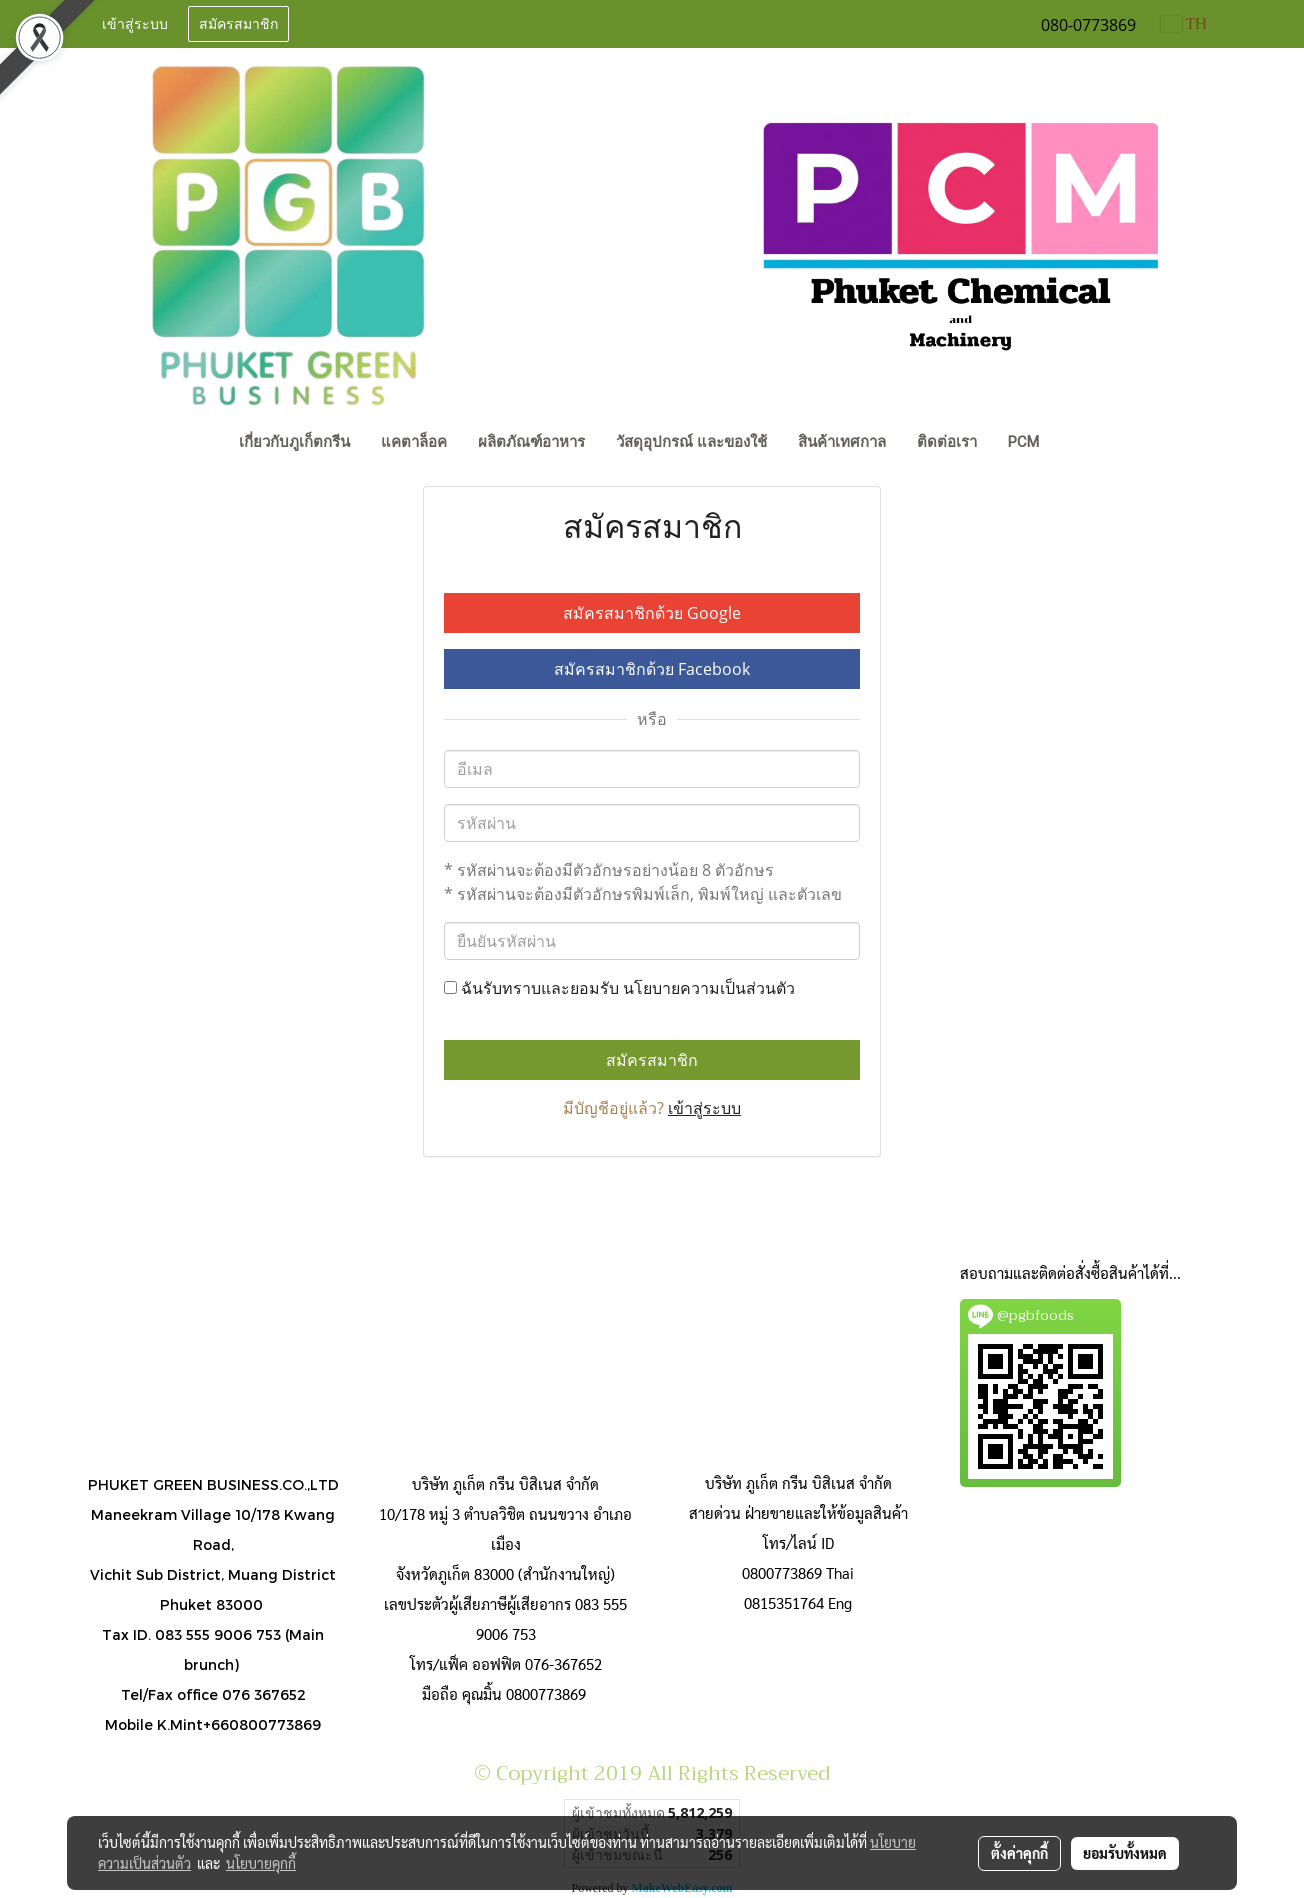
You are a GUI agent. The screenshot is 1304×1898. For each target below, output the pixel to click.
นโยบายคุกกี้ (261, 1863)
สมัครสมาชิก (238, 24)
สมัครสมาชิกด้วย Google (652, 613)
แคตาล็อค (414, 442)
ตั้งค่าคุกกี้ (1019, 1853)
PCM (1023, 442)
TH (1184, 24)
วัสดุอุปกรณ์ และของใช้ (691, 442)
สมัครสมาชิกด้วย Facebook (652, 669)
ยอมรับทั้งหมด (1125, 1853)
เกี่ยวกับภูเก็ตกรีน (294, 442)
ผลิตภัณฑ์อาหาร (531, 442)
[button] (1073, 444)
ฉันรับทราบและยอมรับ (619, 988)
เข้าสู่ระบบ (135, 24)
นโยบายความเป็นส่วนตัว (709, 988)
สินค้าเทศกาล (842, 442)
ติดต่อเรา (947, 442)
